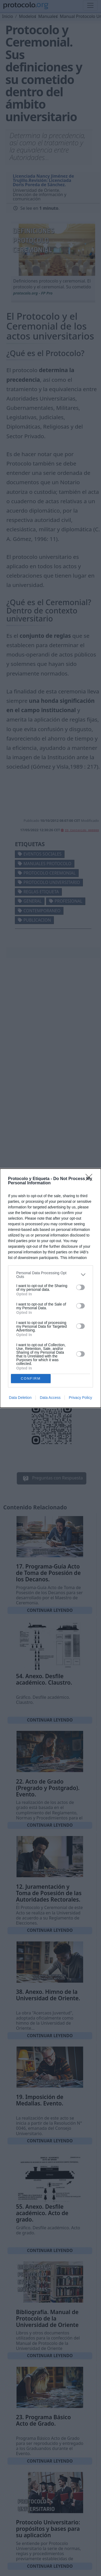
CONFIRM (31, 1378)
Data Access (50, 1397)
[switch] (80, 1287)
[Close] (91, 1179)
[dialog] (50, 1288)
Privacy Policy (80, 1397)
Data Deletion (20, 1397)
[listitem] (50, 1275)
